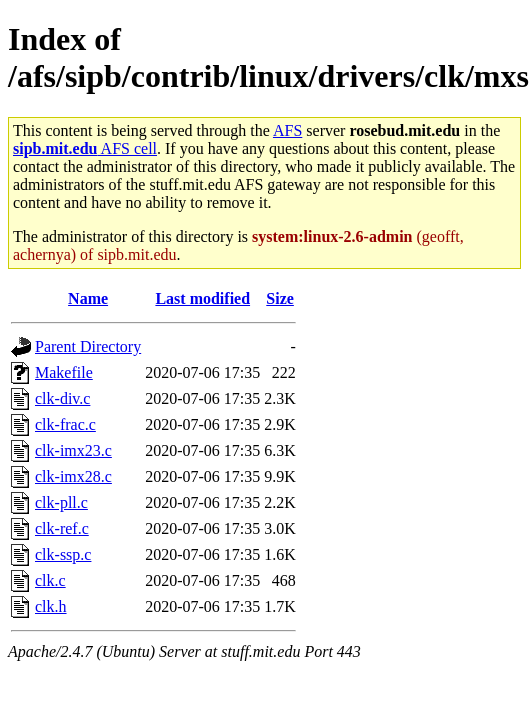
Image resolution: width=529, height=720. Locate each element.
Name (88, 298)
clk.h (51, 606)
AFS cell (85, 148)
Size (280, 298)
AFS (287, 130)
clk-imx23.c (73, 450)
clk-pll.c (61, 502)
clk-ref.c (62, 528)
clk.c (50, 580)
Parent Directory (88, 346)
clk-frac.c (65, 424)
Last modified (202, 298)
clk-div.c (62, 398)
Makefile (64, 372)
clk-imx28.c (73, 476)
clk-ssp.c (63, 554)
